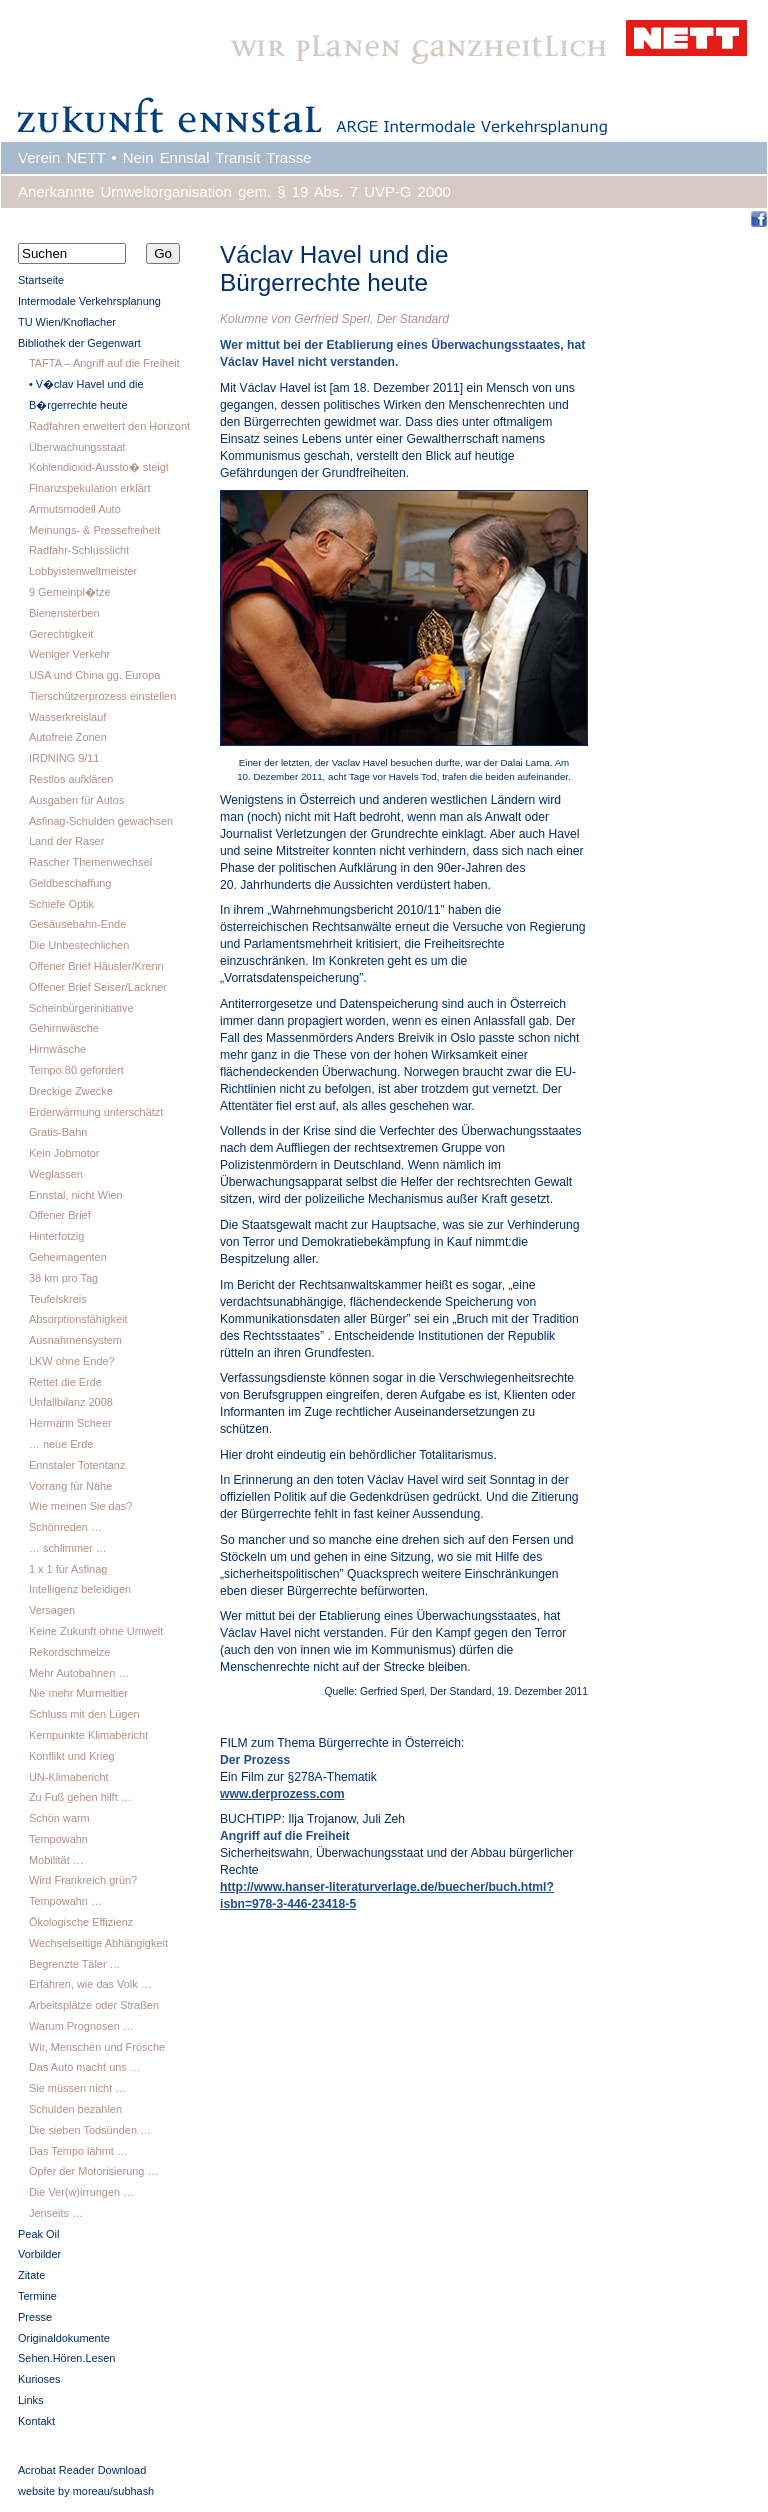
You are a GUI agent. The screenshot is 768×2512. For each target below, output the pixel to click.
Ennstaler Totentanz (77, 1465)
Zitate (31, 2275)
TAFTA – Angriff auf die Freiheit (104, 363)
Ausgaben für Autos (76, 800)
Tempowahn (58, 1839)
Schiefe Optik (61, 904)
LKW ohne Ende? (72, 1361)
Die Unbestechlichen (79, 945)
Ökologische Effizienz (81, 1922)
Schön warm (59, 1818)
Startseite (41, 280)
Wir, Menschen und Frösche (97, 2047)
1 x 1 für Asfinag (68, 1569)
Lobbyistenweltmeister (83, 571)
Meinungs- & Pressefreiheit (94, 530)
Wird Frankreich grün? (83, 1880)
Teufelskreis (58, 1299)
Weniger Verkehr (69, 654)
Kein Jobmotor (64, 1153)
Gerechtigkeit (61, 634)
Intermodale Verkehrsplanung (89, 301)
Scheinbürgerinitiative (81, 1008)
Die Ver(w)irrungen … (81, 2192)
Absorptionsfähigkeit (78, 1319)
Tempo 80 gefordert (76, 1070)
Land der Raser (66, 841)
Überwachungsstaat (77, 447)
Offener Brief (60, 1215)
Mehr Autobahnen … (79, 1673)
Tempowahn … (65, 1901)
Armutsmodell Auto (75, 509)
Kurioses (39, 2379)
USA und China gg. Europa (94, 675)
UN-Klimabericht (69, 1777)
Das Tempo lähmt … (78, 2151)
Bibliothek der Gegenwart (79, 343)
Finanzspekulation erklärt (90, 488)
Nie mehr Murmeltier (78, 1693)
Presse (35, 2317)
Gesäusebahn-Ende (77, 924)
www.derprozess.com (282, 1794)
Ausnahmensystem (75, 1340)
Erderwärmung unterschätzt (96, 1112)
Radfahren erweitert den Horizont (109, 426)
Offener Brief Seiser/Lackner (98, 987)
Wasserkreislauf (67, 717)
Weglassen (56, 1174)
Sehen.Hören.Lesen (66, 2358)
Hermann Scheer (70, 1423)
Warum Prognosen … (81, 2026)
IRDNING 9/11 (64, 758)
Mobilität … (56, 1860)
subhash (133, 2491)
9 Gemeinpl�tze (70, 592)
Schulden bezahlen (75, 2109)
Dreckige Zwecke (71, 1091)
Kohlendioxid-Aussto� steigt (99, 467)
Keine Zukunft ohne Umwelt (96, 1631)
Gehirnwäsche (64, 1028)
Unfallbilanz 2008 (71, 1402)
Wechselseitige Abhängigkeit (98, 1943)
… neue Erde (61, 1444)
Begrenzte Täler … (75, 1964)
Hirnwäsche (57, 1049)
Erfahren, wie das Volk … (90, 1984)
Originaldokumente (64, 2338)
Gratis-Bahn (58, 1132)
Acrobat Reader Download (82, 2470)
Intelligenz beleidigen (80, 1589)
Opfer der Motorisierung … (93, 2171)
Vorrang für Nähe (70, 1486)
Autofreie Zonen (68, 737)
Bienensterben (64, 613)
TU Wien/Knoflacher (67, 322)
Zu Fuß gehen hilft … (80, 1797)
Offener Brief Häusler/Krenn (96, 966)
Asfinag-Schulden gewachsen (101, 821)
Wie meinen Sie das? (80, 1506)
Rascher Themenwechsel (90, 862)
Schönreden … (65, 1527)
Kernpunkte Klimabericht (88, 1735)
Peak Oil (38, 2234)
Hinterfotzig (56, 1236)
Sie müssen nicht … (77, 2088)
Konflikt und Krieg (72, 1756)
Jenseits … (56, 2213)
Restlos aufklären (71, 779)
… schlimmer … (68, 1548)
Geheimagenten (68, 1257)
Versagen (52, 1610)
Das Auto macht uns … (85, 2067)
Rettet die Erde (65, 1382)
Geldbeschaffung (70, 883)
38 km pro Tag (63, 1278)
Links (31, 2400)
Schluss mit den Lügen (84, 1714)
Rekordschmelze (69, 1652)
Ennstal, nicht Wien (76, 1195)
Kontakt (36, 2421)
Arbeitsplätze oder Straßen (94, 2005)
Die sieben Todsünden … (90, 2130)
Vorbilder (39, 2254)
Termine (37, 2296)
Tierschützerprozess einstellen (102, 696)
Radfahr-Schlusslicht (79, 550)
